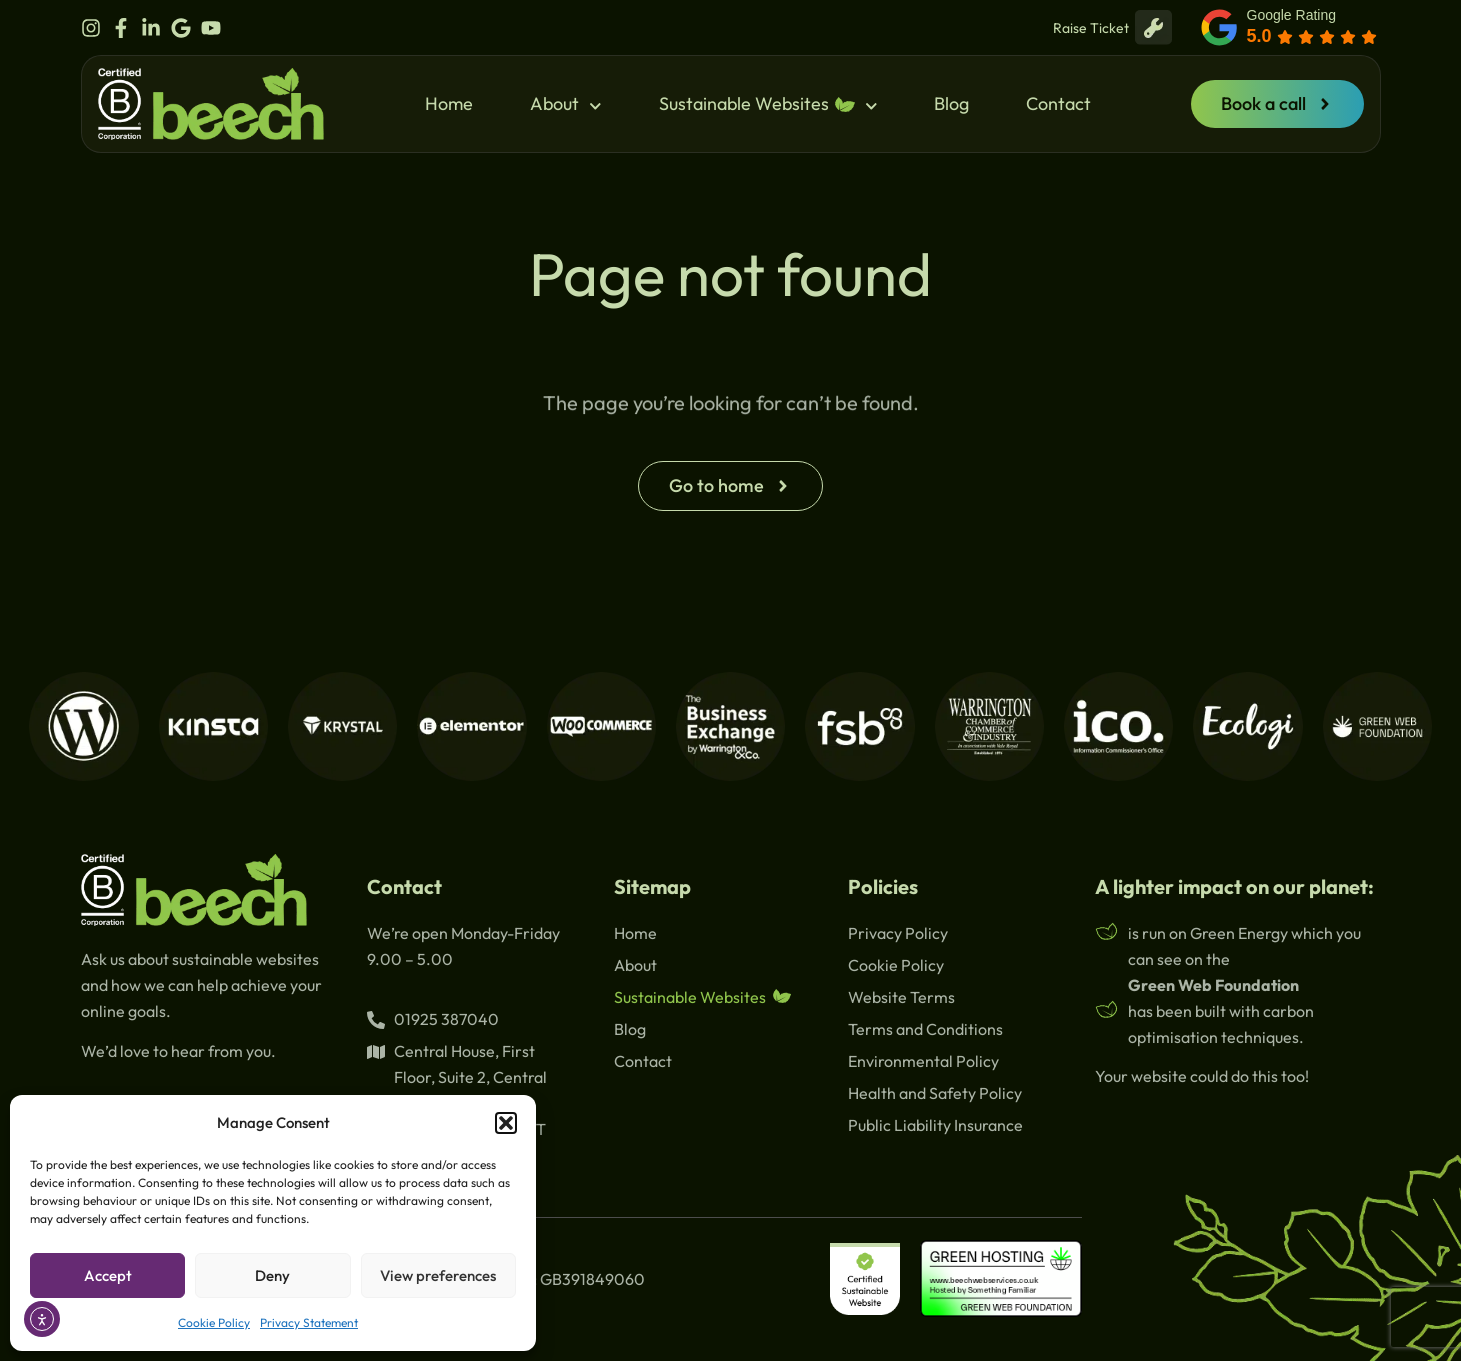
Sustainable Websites (768, 104)
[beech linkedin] (156, 28)
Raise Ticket (1112, 27)
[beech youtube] (216, 28)
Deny (272, 1275)
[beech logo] (211, 104)
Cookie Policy (214, 1322)
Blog (951, 103)
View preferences (438, 1275)
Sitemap (652, 886)
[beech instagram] (96, 28)
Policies (883, 886)
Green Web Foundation (1213, 985)
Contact (1058, 103)
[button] (506, 1123)
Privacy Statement (309, 1322)
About (566, 104)
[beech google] (186, 28)
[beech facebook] (126, 28)
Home (449, 103)
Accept (108, 1275)
